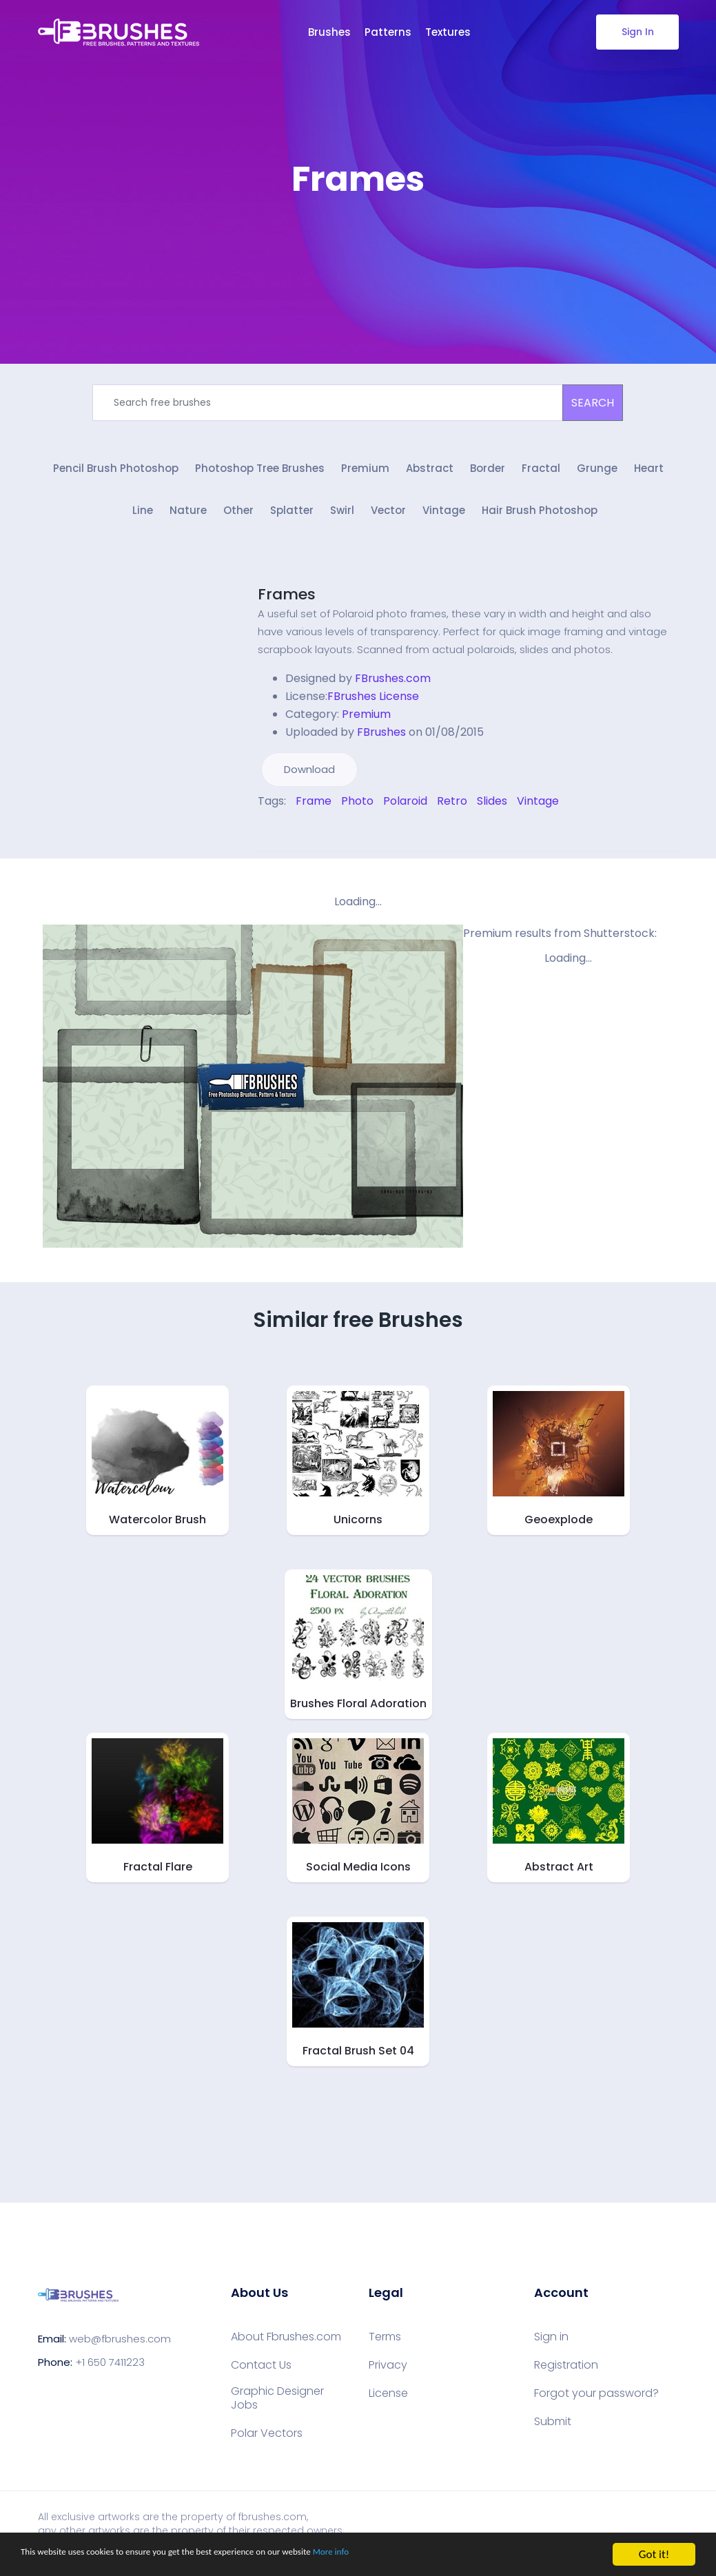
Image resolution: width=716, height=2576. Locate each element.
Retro (452, 810)
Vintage (443, 520)
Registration (566, 2374)
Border (487, 473)
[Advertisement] (358, 241)
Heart (649, 473)
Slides (492, 810)
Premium (365, 473)
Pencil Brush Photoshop (115, 473)
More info (423, 2555)
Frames (287, 603)
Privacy (388, 2374)
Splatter (292, 520)
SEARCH (592, 403)
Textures (448, 32)
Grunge (597, 473)
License (388, 2402)
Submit (552, 2431)
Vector (388, 520)
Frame (313, 810)
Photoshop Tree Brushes (260, 473)
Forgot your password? (596, 2402)
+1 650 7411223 (110, 2371)
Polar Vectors (267, 2442)
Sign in (551, 2346)
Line (142, 520)
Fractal (541, 473)
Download (309, 778)
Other (238, 520)
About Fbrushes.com (286, 2346)
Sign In (637, 32)
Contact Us (261, 2374)
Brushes (329, 32)
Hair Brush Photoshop (539, 520)
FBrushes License (373, 705)
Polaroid (405, 810)
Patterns (388, 32)
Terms (385, 2346)
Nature (188, 520)
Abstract (429, 473)
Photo (357, 810)
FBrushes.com (393, 687)
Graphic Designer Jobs (277, 2407)
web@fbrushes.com (120, 2348)
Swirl (342, 520)
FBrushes (381, 741)
